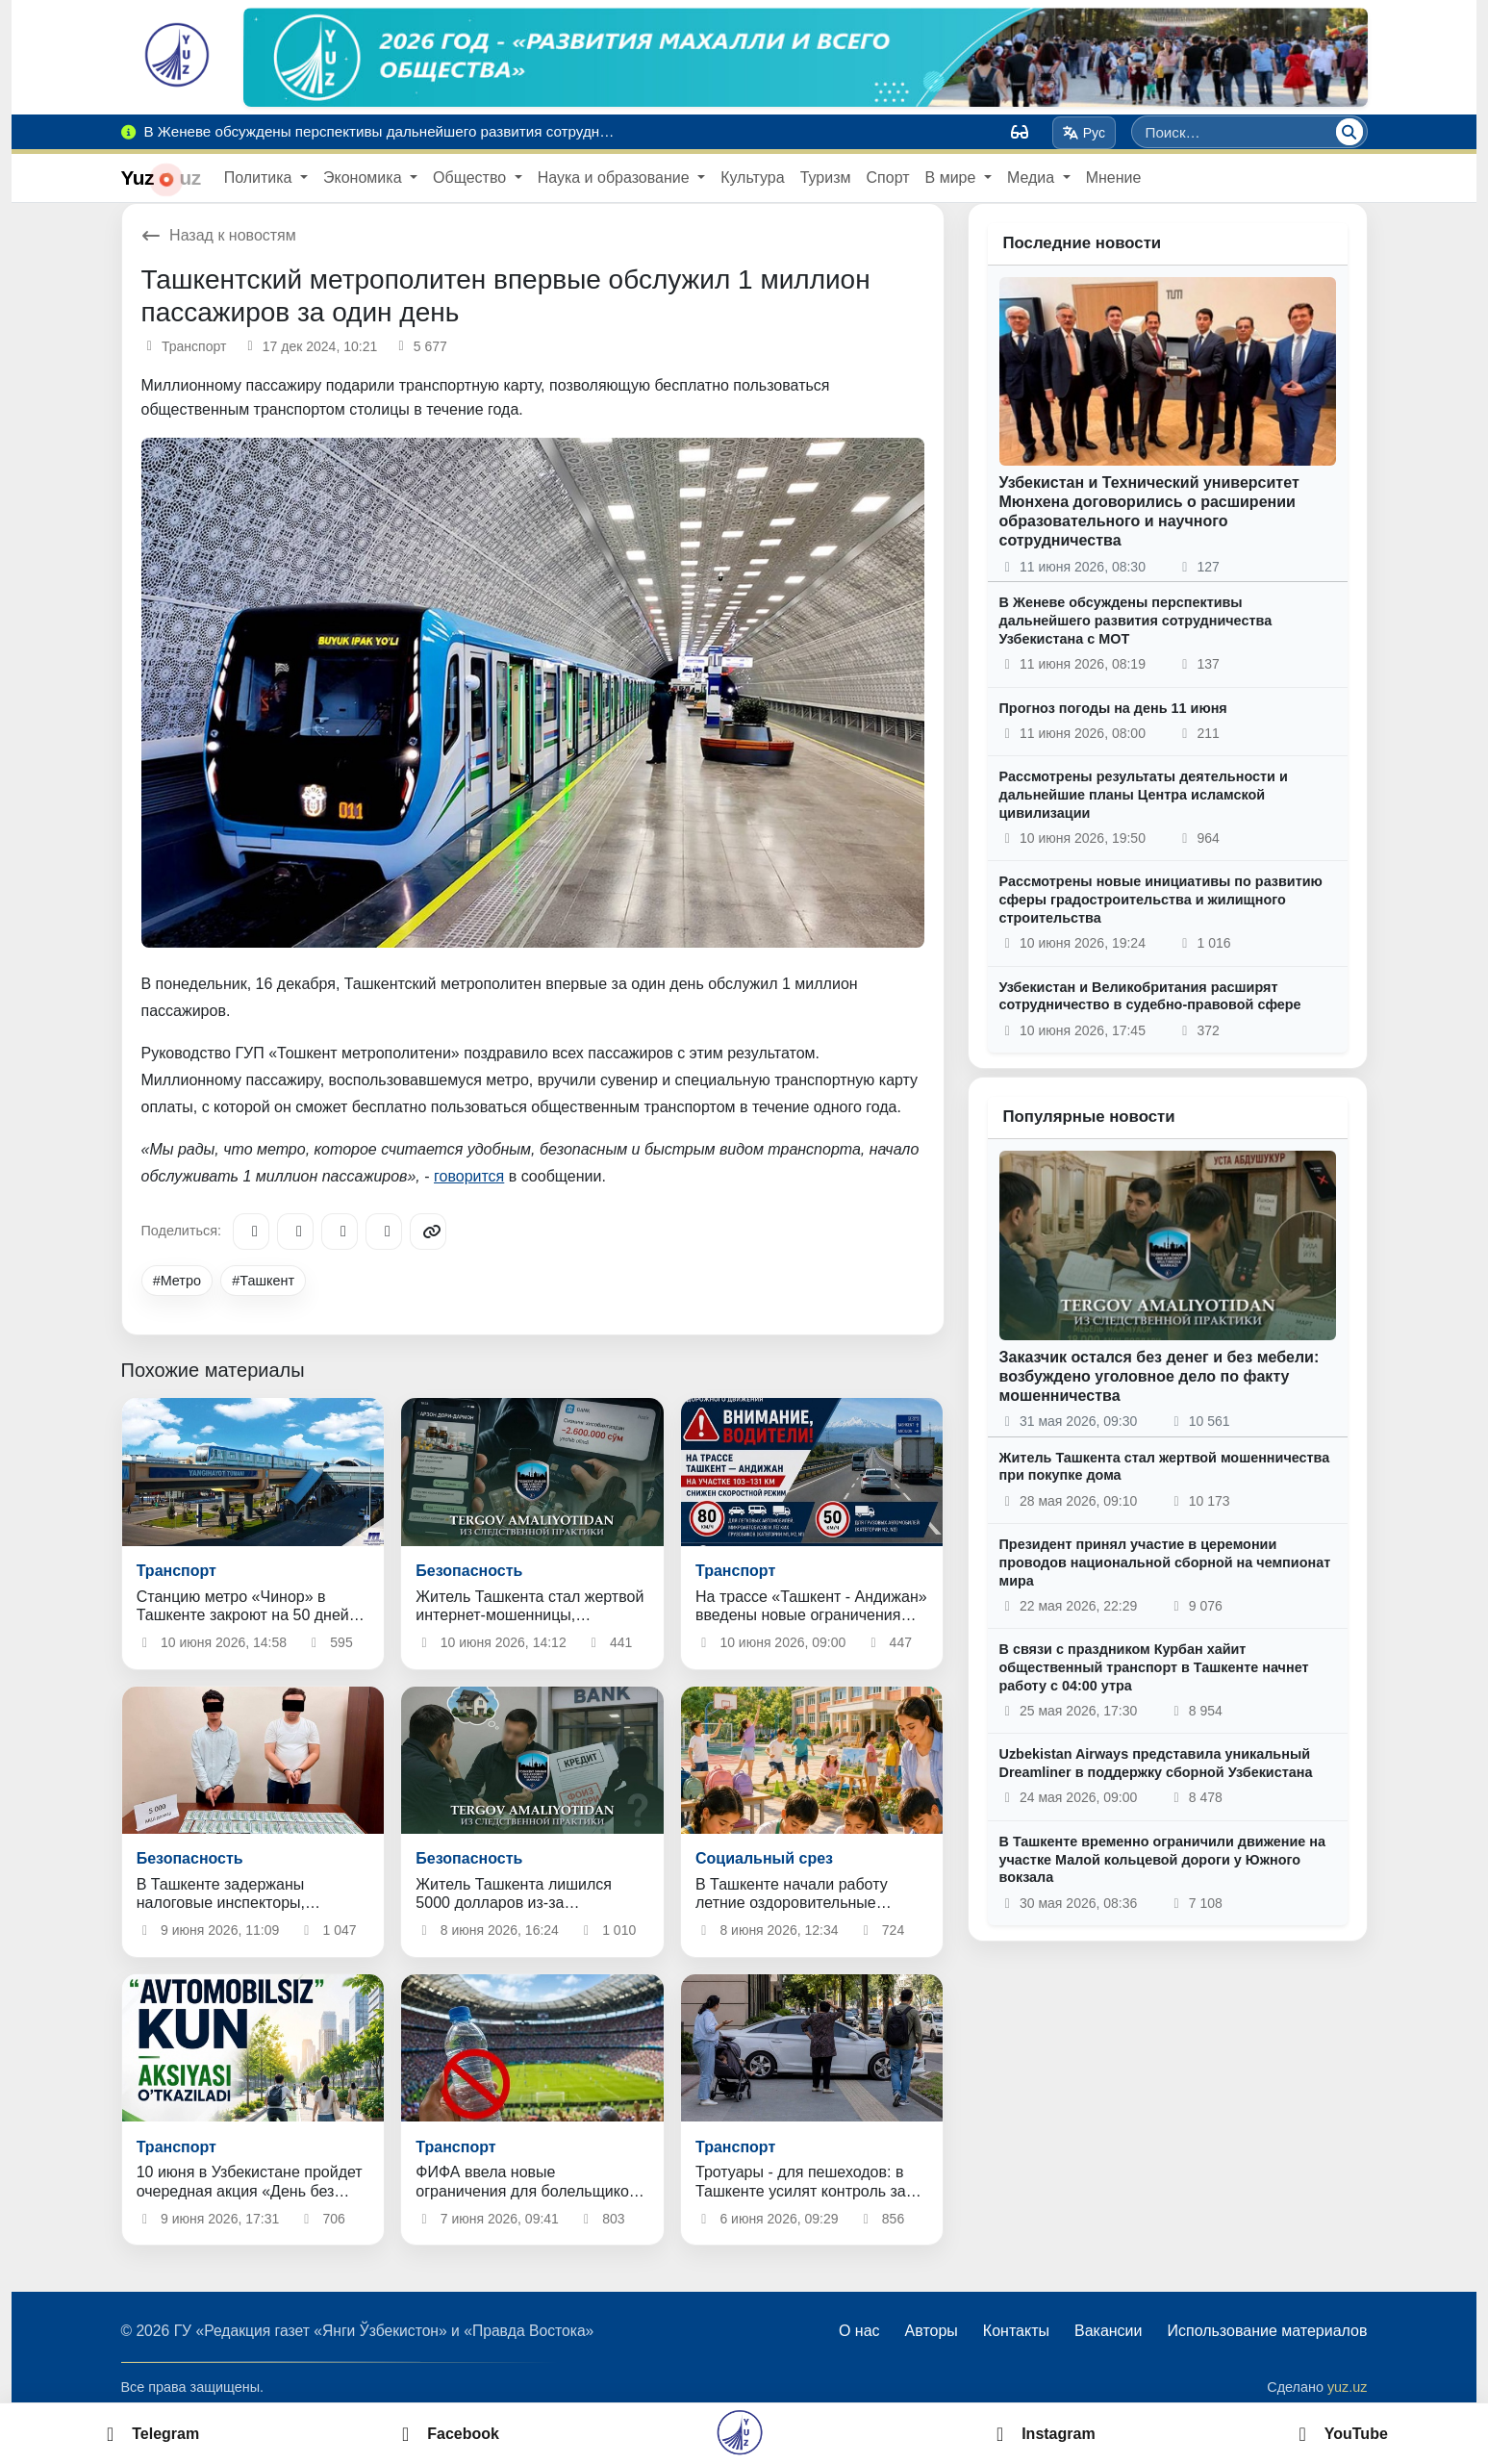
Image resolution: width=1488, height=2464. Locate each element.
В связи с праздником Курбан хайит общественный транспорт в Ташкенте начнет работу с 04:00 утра (1154, 1666)
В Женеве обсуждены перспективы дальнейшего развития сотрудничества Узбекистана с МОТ (1136, 620)
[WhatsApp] (384, 1231)
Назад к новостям (218, 235)
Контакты (1016, 2331)
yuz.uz (1347, 2387)
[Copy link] (428, 1231)
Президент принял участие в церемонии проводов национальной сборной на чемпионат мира (1165, 1562)
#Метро (177, 1280)
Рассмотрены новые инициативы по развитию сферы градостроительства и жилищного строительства (1161, 899)
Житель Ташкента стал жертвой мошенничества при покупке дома (1164, 1467)
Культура (752, 177)
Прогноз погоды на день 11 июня (1113, 708)
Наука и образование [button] (616, 177)
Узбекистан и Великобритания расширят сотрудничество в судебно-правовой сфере (1150, 996)
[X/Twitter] (339, 1231)
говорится (469, 1176)
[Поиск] (1349, 131)
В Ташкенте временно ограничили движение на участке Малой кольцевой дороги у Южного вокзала (1162, 1859)
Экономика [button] (364, 177)
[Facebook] (295, 1231)
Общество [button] (471, 177)
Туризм (825, 177)
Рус (1083, 132)
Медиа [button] (1033, 177)
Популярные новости (1089, 1116)
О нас (859, 2331)
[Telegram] (251, 1231)
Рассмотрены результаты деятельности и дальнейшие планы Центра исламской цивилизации (1143, 794)
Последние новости (1082, 243)
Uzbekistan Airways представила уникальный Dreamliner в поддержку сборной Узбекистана (1156, 1763)
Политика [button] (260, 177)
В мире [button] (952, 177)
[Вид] (1019, 131)
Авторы (931, 2331)
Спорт (888, 177)
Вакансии (1108, 2331)
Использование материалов (1267, 2331)
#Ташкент (263, 1280)
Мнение (1114, 177)
